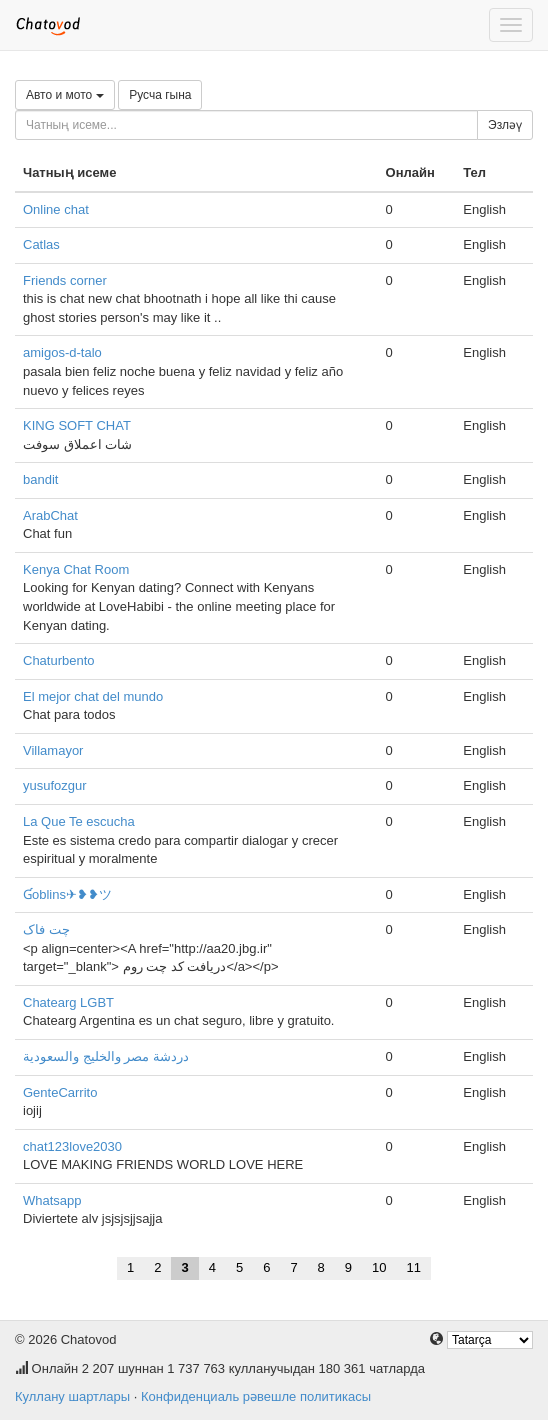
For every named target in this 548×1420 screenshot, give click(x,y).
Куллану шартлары (72, 1396)
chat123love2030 (72, 1146)
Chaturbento (59, 660)
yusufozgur (55, 785)
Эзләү (505, 125)
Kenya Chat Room (76, 569)
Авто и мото (65, 95)
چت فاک (46, 929)
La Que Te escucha (79, 821)
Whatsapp (52, 1200)
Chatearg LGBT (68, 1002)
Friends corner (65, 280)
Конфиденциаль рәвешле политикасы (256, 1396)
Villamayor (53, 750)
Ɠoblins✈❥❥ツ (67, 894)
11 (414, 1267)
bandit (40, 479)
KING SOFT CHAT (77, 425)
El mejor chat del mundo (93, 696)
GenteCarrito (60, 1092)
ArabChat (50, 515)
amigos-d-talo (62, 352)
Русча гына (160, 95)
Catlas (41, 244)
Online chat (56, 209)
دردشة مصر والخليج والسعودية (106, 1056)
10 (379, 1267)
